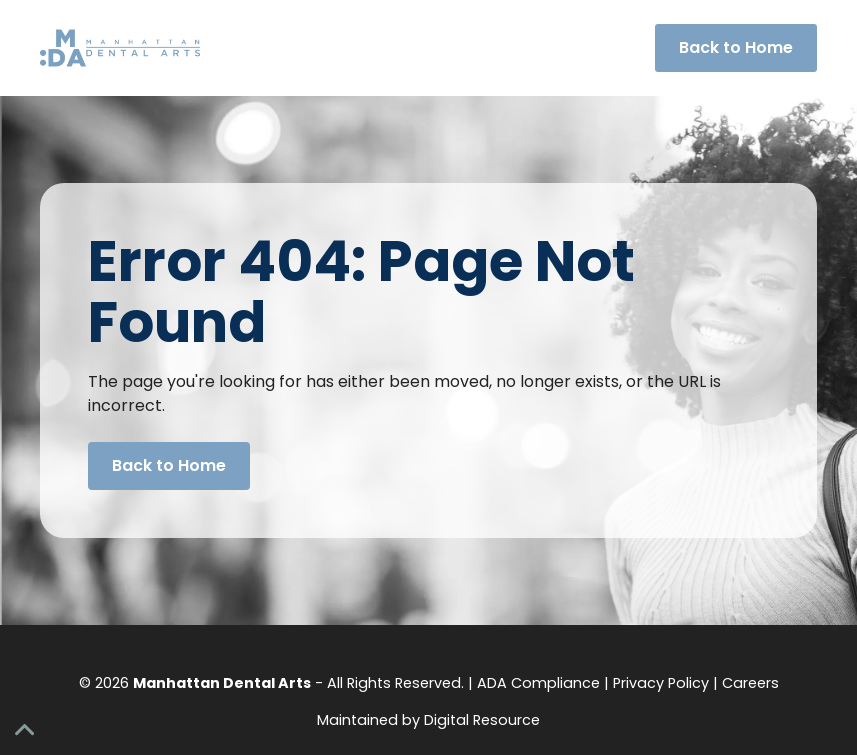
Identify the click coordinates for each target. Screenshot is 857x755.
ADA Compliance (538, 683)
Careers (750, 683)
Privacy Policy (661, 683)
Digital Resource (482, 720)
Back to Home (736, 47)
